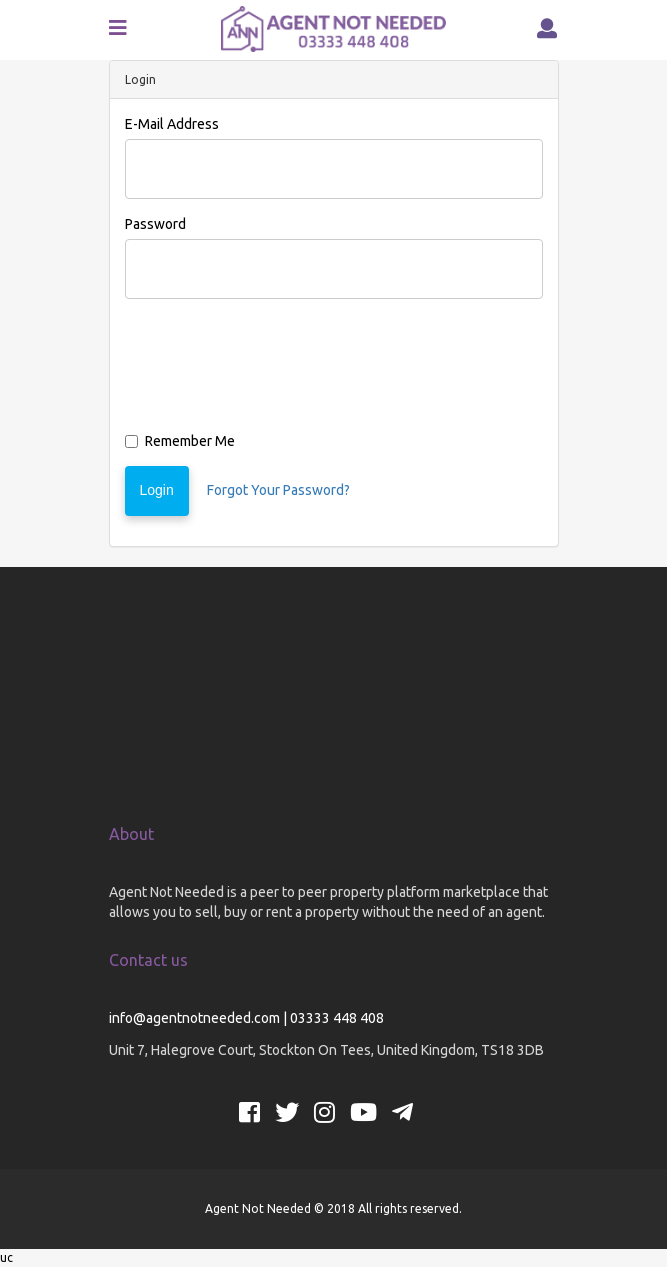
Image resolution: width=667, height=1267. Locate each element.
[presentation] (277, 370)
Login (157, 490)
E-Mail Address (172, 124)
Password (155, 224)
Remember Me (180, 441)
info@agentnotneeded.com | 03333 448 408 (246, 1018)
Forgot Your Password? (278, 490)
